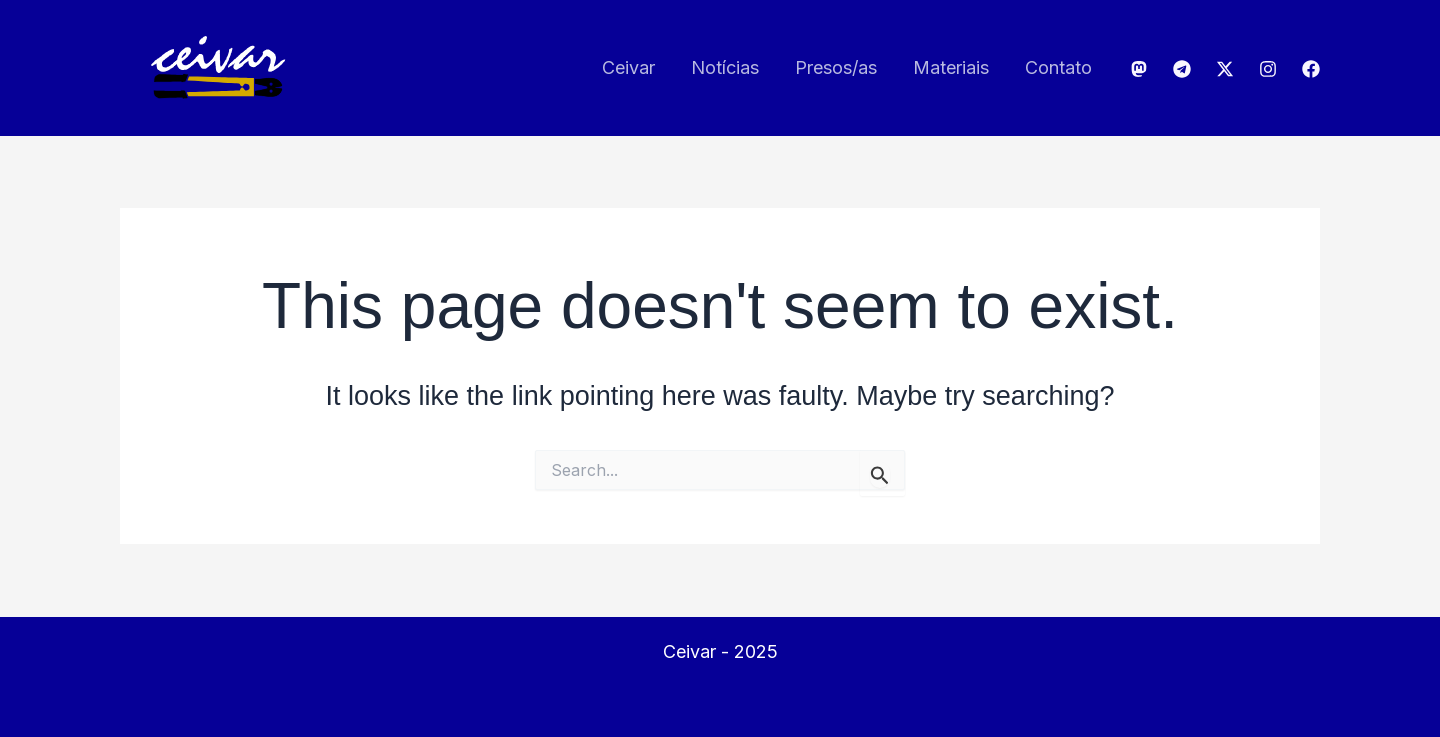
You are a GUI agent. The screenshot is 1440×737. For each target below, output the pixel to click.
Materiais (951, 67)
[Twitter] (1225, 69)
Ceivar (628, 67)
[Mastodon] (1139, 69)
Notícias (725, 67)
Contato (1058, 67)
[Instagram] (1268, 69)
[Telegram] (1182, 69)
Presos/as (836, 67)
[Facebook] (1311, 69)
